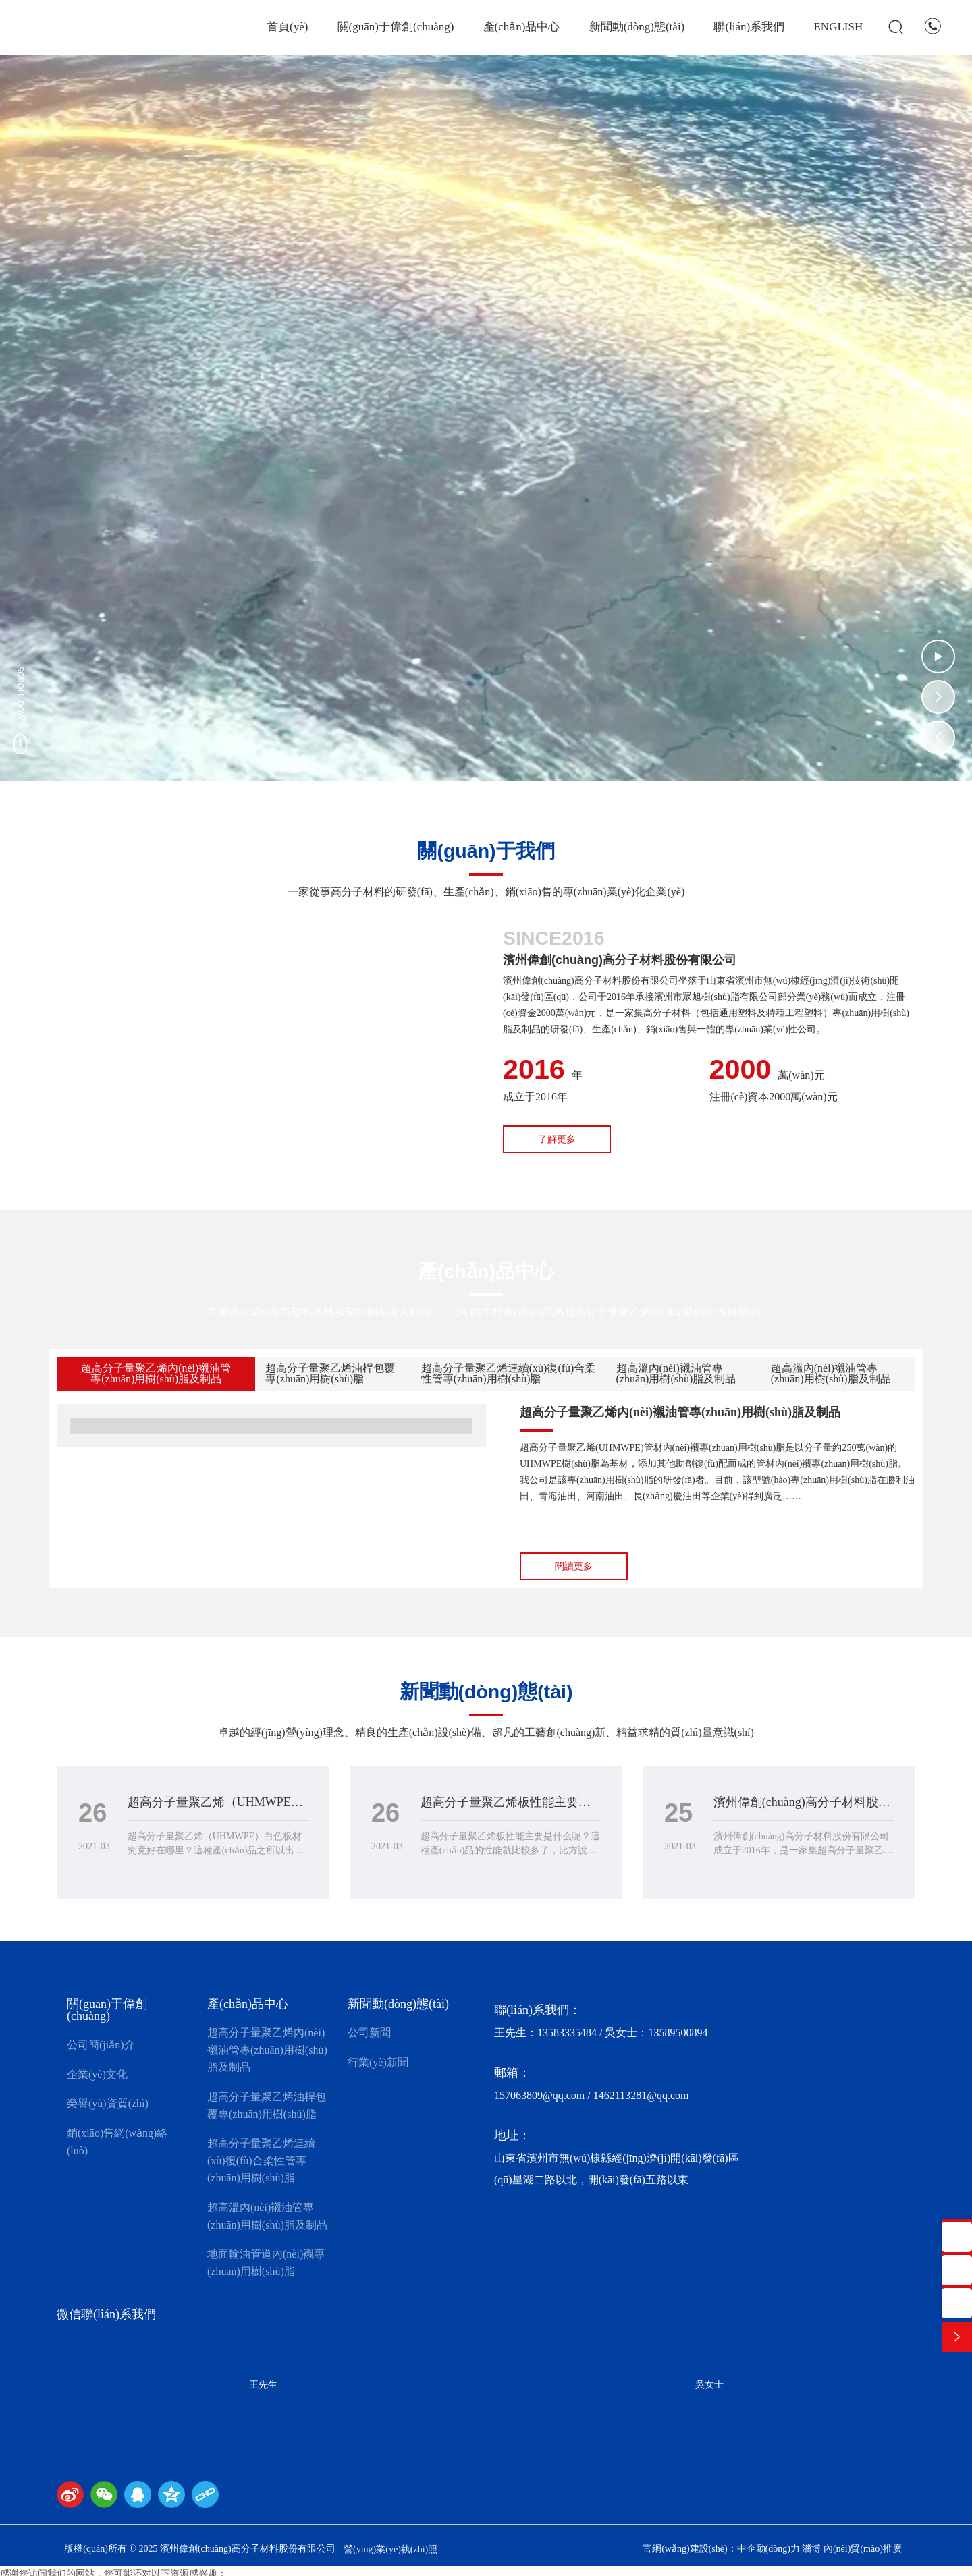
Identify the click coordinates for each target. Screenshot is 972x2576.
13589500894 (677, 2032)
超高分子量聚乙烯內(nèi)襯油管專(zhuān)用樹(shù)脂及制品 (680, 1412)
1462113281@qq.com (641, 2095)
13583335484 (567, 2032)
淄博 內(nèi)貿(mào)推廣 (851, 2549)
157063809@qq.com (539, 2095)
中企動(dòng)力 (768, 2549)
